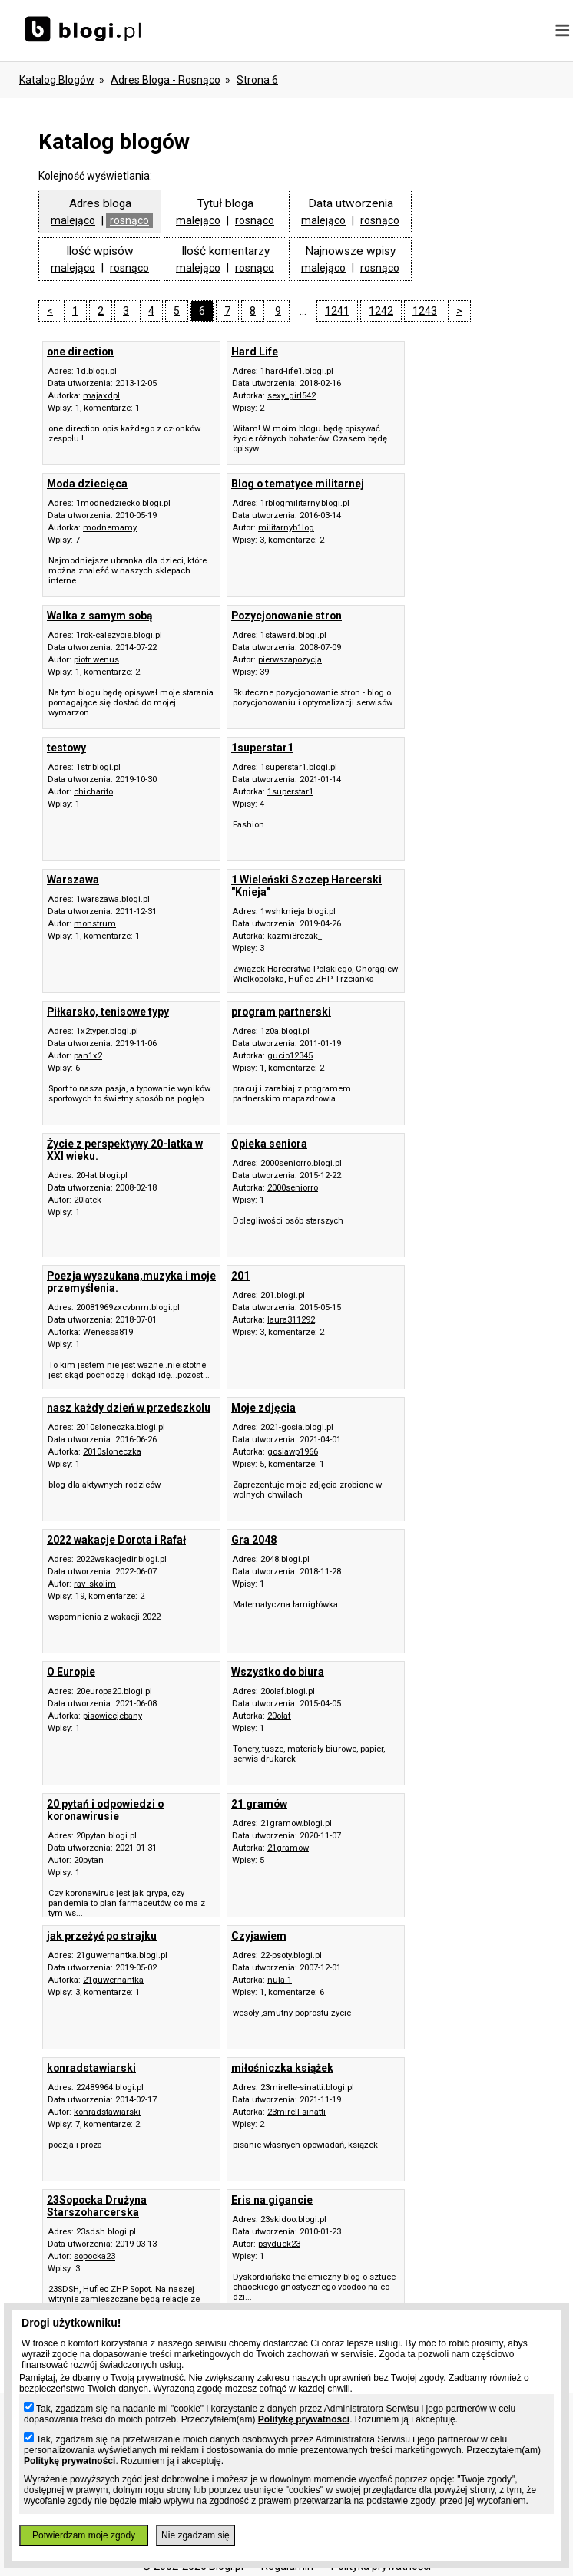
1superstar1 (290, 792)
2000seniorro (292, 1188)
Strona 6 (257, 80)
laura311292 (291, 1320)
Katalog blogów (56, 80)
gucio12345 (290, 1056)
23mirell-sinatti (296, 2112)
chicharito (93, 792)
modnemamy (110, 528)
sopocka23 (94, 2256)
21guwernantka (113, 1980)
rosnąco (129, 220)
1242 (381, 311)
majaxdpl (101, 396)
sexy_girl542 (291, 396)
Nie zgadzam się (195, 2535)
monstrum (95, 924)
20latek (87, 1200)
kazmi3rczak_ (294, 936)
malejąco (73, 220)
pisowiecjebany (112, 1716)
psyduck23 (279, 2244)
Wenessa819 (108, 1332)
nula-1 (279, 1980)
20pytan (89, 1860)
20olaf (279, 1716)
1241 (337, 311)
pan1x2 (88, 1056)
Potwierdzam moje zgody (83, 2535)
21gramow (288, 1848)
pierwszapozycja (290, 660)
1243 (424, 311)
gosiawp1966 (292, 1452)
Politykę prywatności (303, 2419)
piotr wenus (96, 660)
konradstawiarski (107, 2112)
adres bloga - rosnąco (165, 80)
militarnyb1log (286, 528)
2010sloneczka (112, 1452)
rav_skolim (95, 1584)
